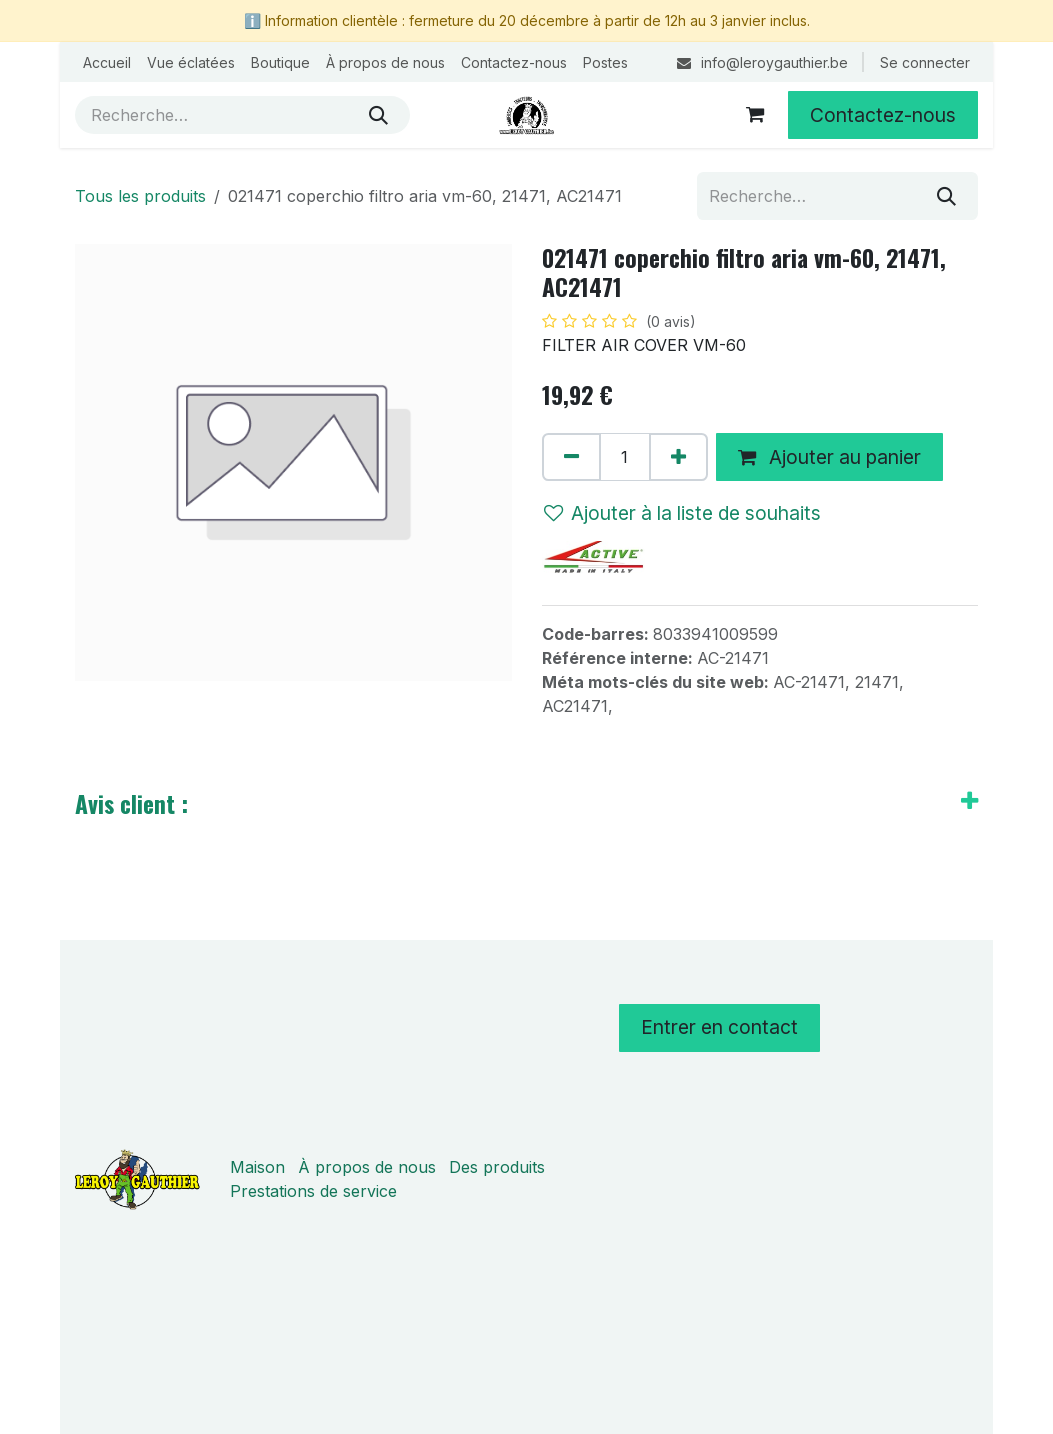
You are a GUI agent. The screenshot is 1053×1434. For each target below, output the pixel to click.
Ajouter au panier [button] (829, 457)
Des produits (497, 1167)
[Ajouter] (678, 457)
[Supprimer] (571, 457)
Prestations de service (313, 1191)
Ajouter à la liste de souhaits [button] (682, 513)
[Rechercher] (378, 115)
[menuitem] (107, 62)
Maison (257, 1167)
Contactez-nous (883, 115)
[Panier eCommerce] (755, 115)
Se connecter (925, 62)
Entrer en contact (719, 1027)
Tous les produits (140, 196)
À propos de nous (367, 1167)
